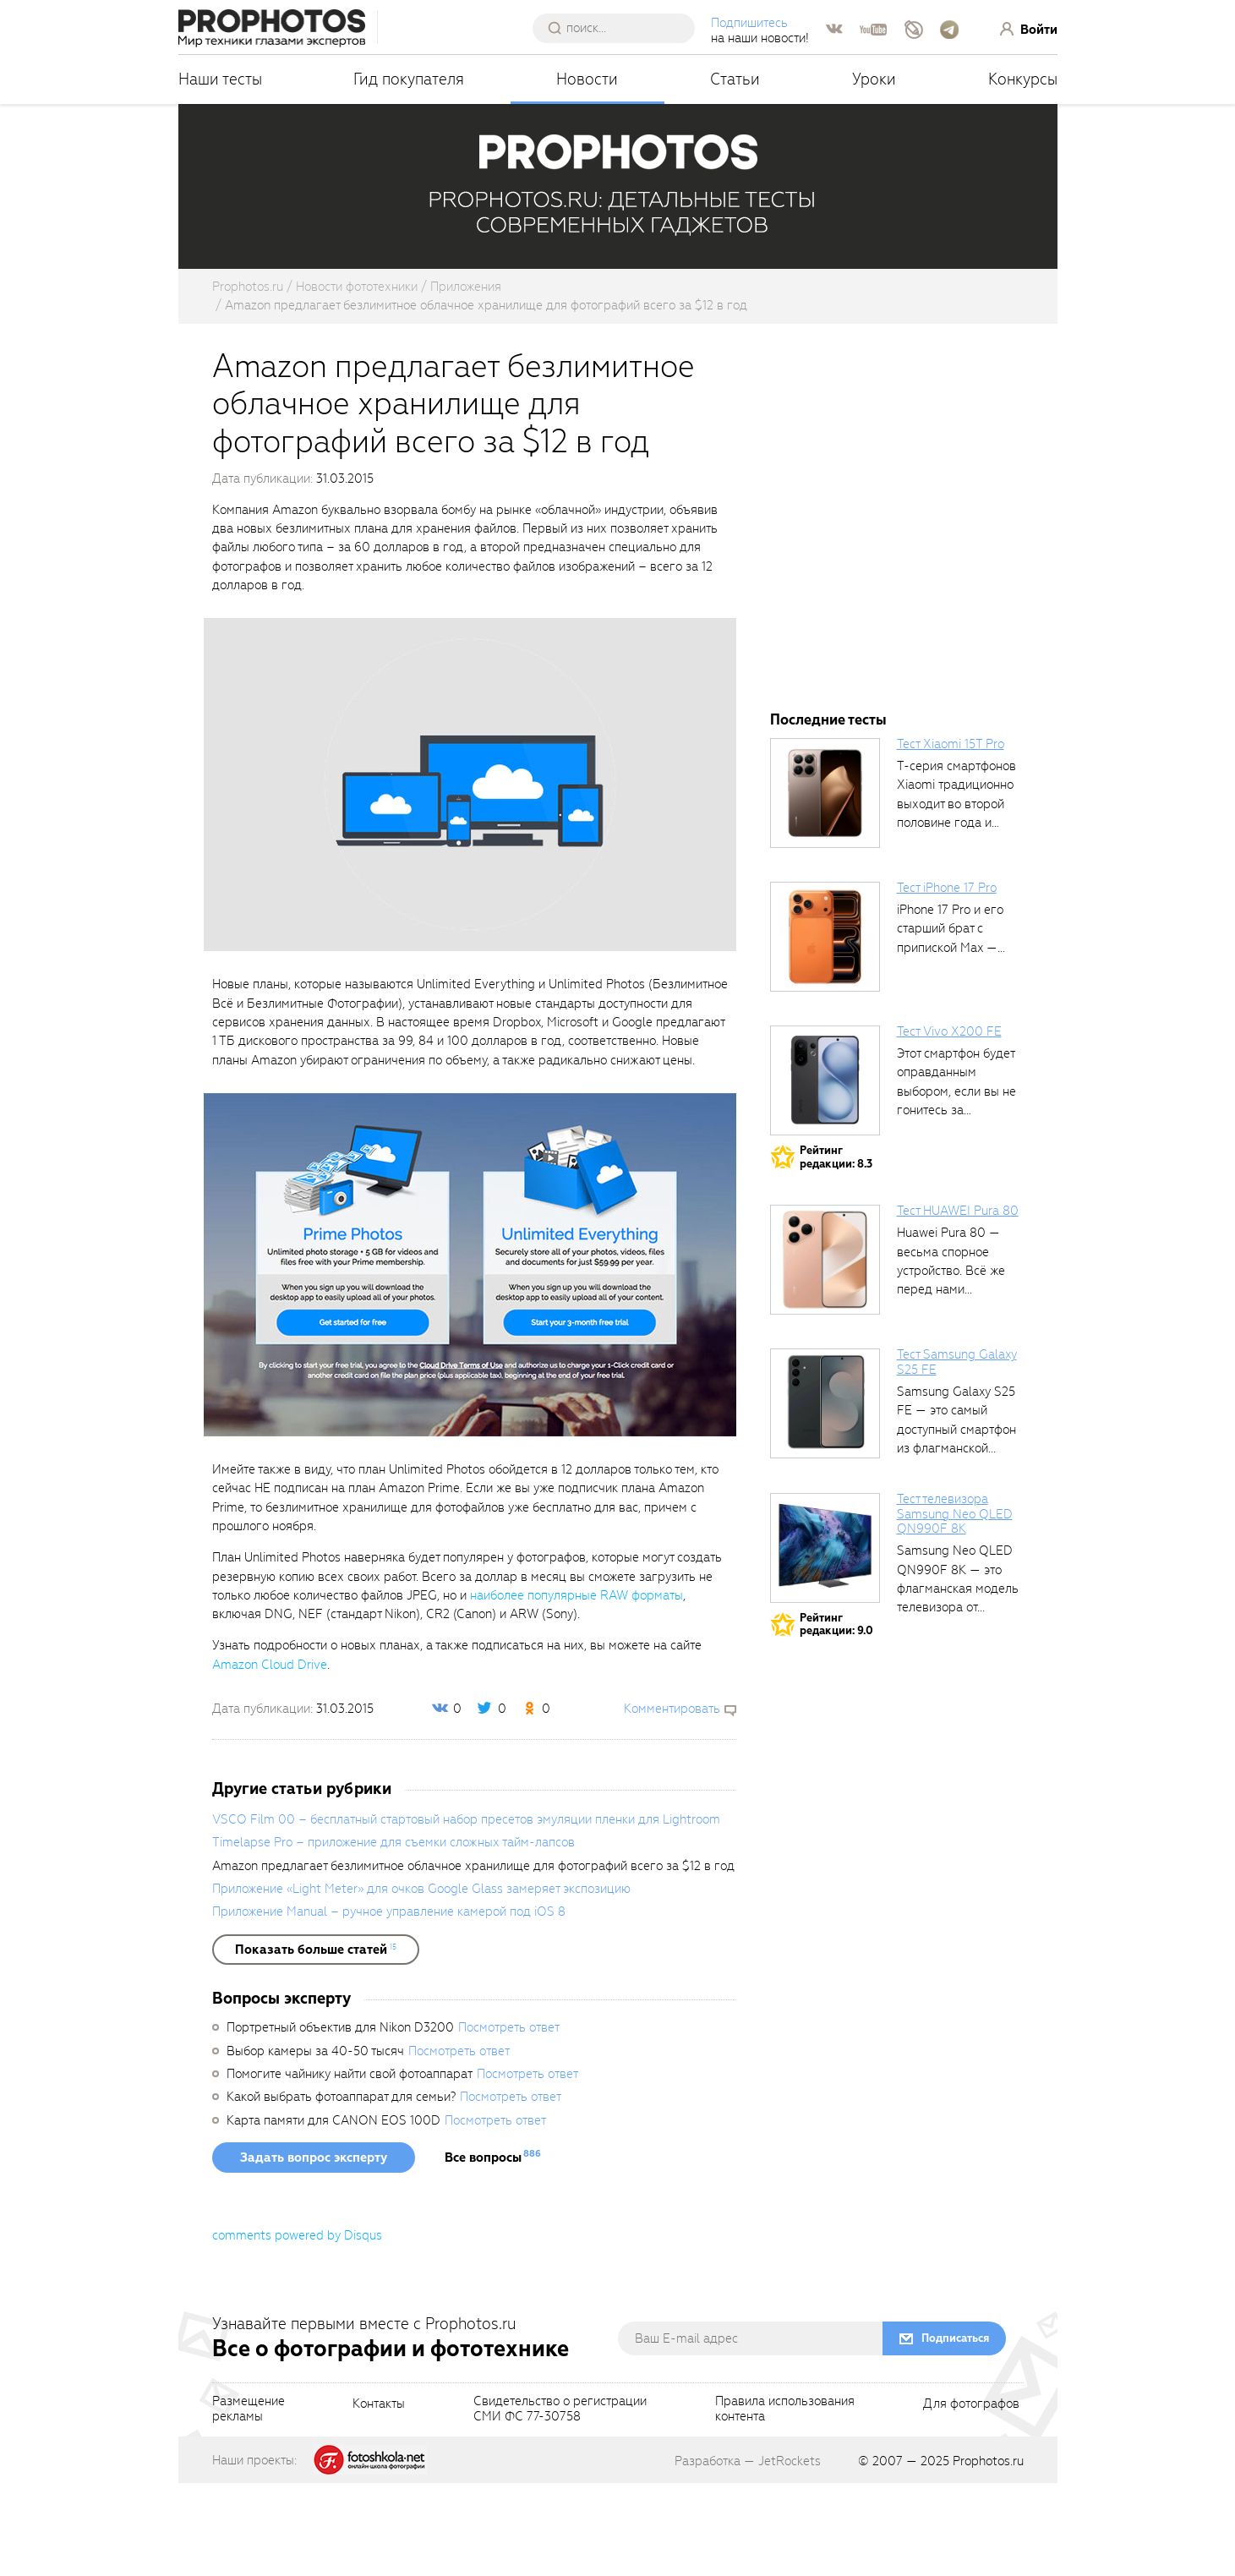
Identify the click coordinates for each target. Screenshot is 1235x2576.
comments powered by (297, 2328)
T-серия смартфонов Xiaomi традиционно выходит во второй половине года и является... (956, 896)
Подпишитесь (749, 22)
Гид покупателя (408, 79)
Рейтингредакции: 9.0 (836, 1717)
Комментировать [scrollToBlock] (672, 1801)
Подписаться (955, 2431)
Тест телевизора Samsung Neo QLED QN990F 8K (955, 1607)
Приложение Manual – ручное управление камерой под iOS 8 (389, 2004)
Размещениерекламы (248, 2502)
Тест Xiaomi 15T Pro (950, 837)
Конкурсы (1022, 79)
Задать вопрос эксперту (313, 2250)
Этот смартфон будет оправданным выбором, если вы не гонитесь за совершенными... (956, 1184)
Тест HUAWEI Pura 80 (958, 1303)
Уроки (874, 79)
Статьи (735, 79)
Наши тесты (220, 79)
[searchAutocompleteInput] (620, 28)
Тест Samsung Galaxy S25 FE (957, 1455)
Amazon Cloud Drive (269, 1757)
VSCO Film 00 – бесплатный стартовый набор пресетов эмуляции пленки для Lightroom (466, 1912)
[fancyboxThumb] (470, 876)
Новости (587, 79)
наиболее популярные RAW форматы (576, 1688)
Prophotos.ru (988, 2554)
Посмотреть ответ (509, 2120)
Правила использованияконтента (785, 2502)
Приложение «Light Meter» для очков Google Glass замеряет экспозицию (421, 1981)
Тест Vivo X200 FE (949, 1124)
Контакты (378, 2497)
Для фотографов (971, 2497)
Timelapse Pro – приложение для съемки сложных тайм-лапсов (393, 1935)
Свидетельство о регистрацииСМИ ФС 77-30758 (560, 2502)
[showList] (315, 2042)
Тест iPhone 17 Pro (947, 980)
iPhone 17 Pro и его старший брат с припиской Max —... (951, 1021)
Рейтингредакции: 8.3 (836, 1250)
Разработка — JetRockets (748, 2554)
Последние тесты (828, 813)
